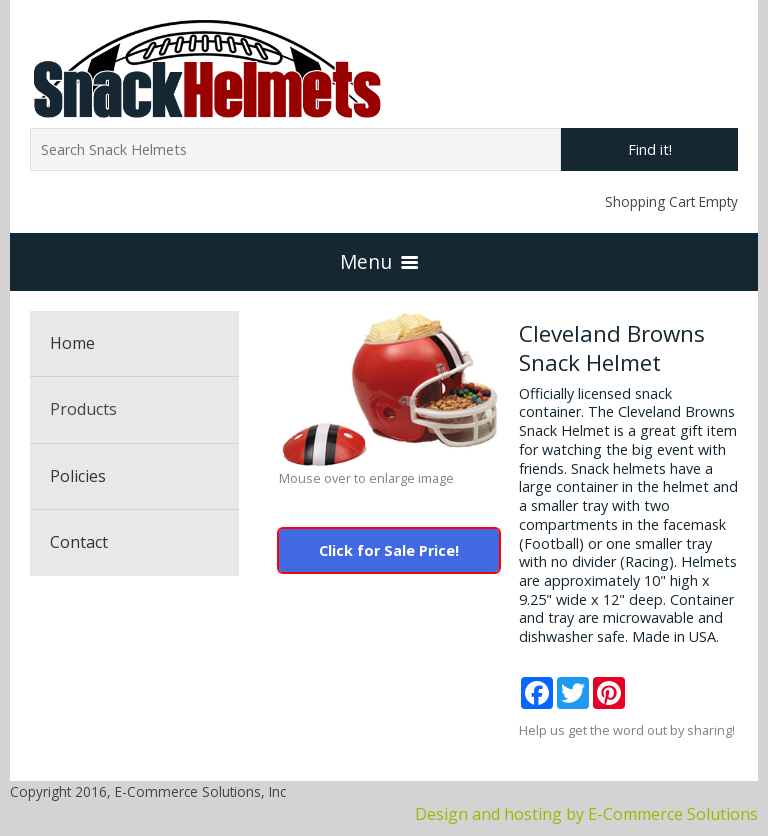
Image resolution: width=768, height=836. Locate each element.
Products (83, 409)
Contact (79, 542)
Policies (78, 476)
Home (72, 343)
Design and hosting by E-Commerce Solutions (586, 814)
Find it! (650, 149)
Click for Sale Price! (389, 550)
